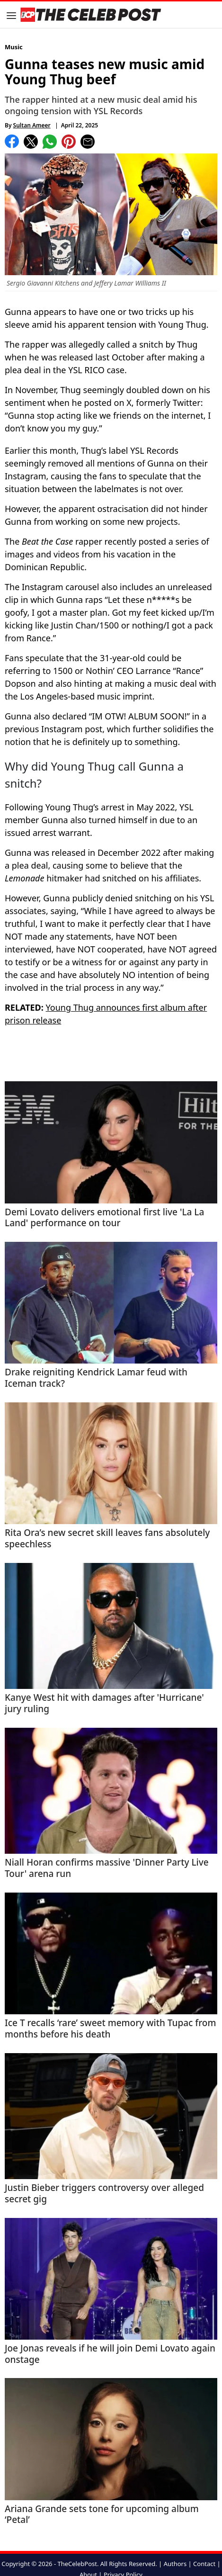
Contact (204, 2563)
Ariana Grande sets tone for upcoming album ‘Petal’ (102, 2515)
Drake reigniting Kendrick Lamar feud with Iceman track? (96, 1378)
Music (14, 47)
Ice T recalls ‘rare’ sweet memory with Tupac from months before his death (110, 2029)
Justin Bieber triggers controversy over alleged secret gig (104, 2193)
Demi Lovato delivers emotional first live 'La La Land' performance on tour (104, 1218)
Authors (175, 2563)
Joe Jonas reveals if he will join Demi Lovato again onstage (110, 2354)
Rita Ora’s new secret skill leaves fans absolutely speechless (107, 1538)
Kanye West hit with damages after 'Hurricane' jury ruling (104, 1703)
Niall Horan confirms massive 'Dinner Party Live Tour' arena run (107, 1868)
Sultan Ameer (32, 125)
